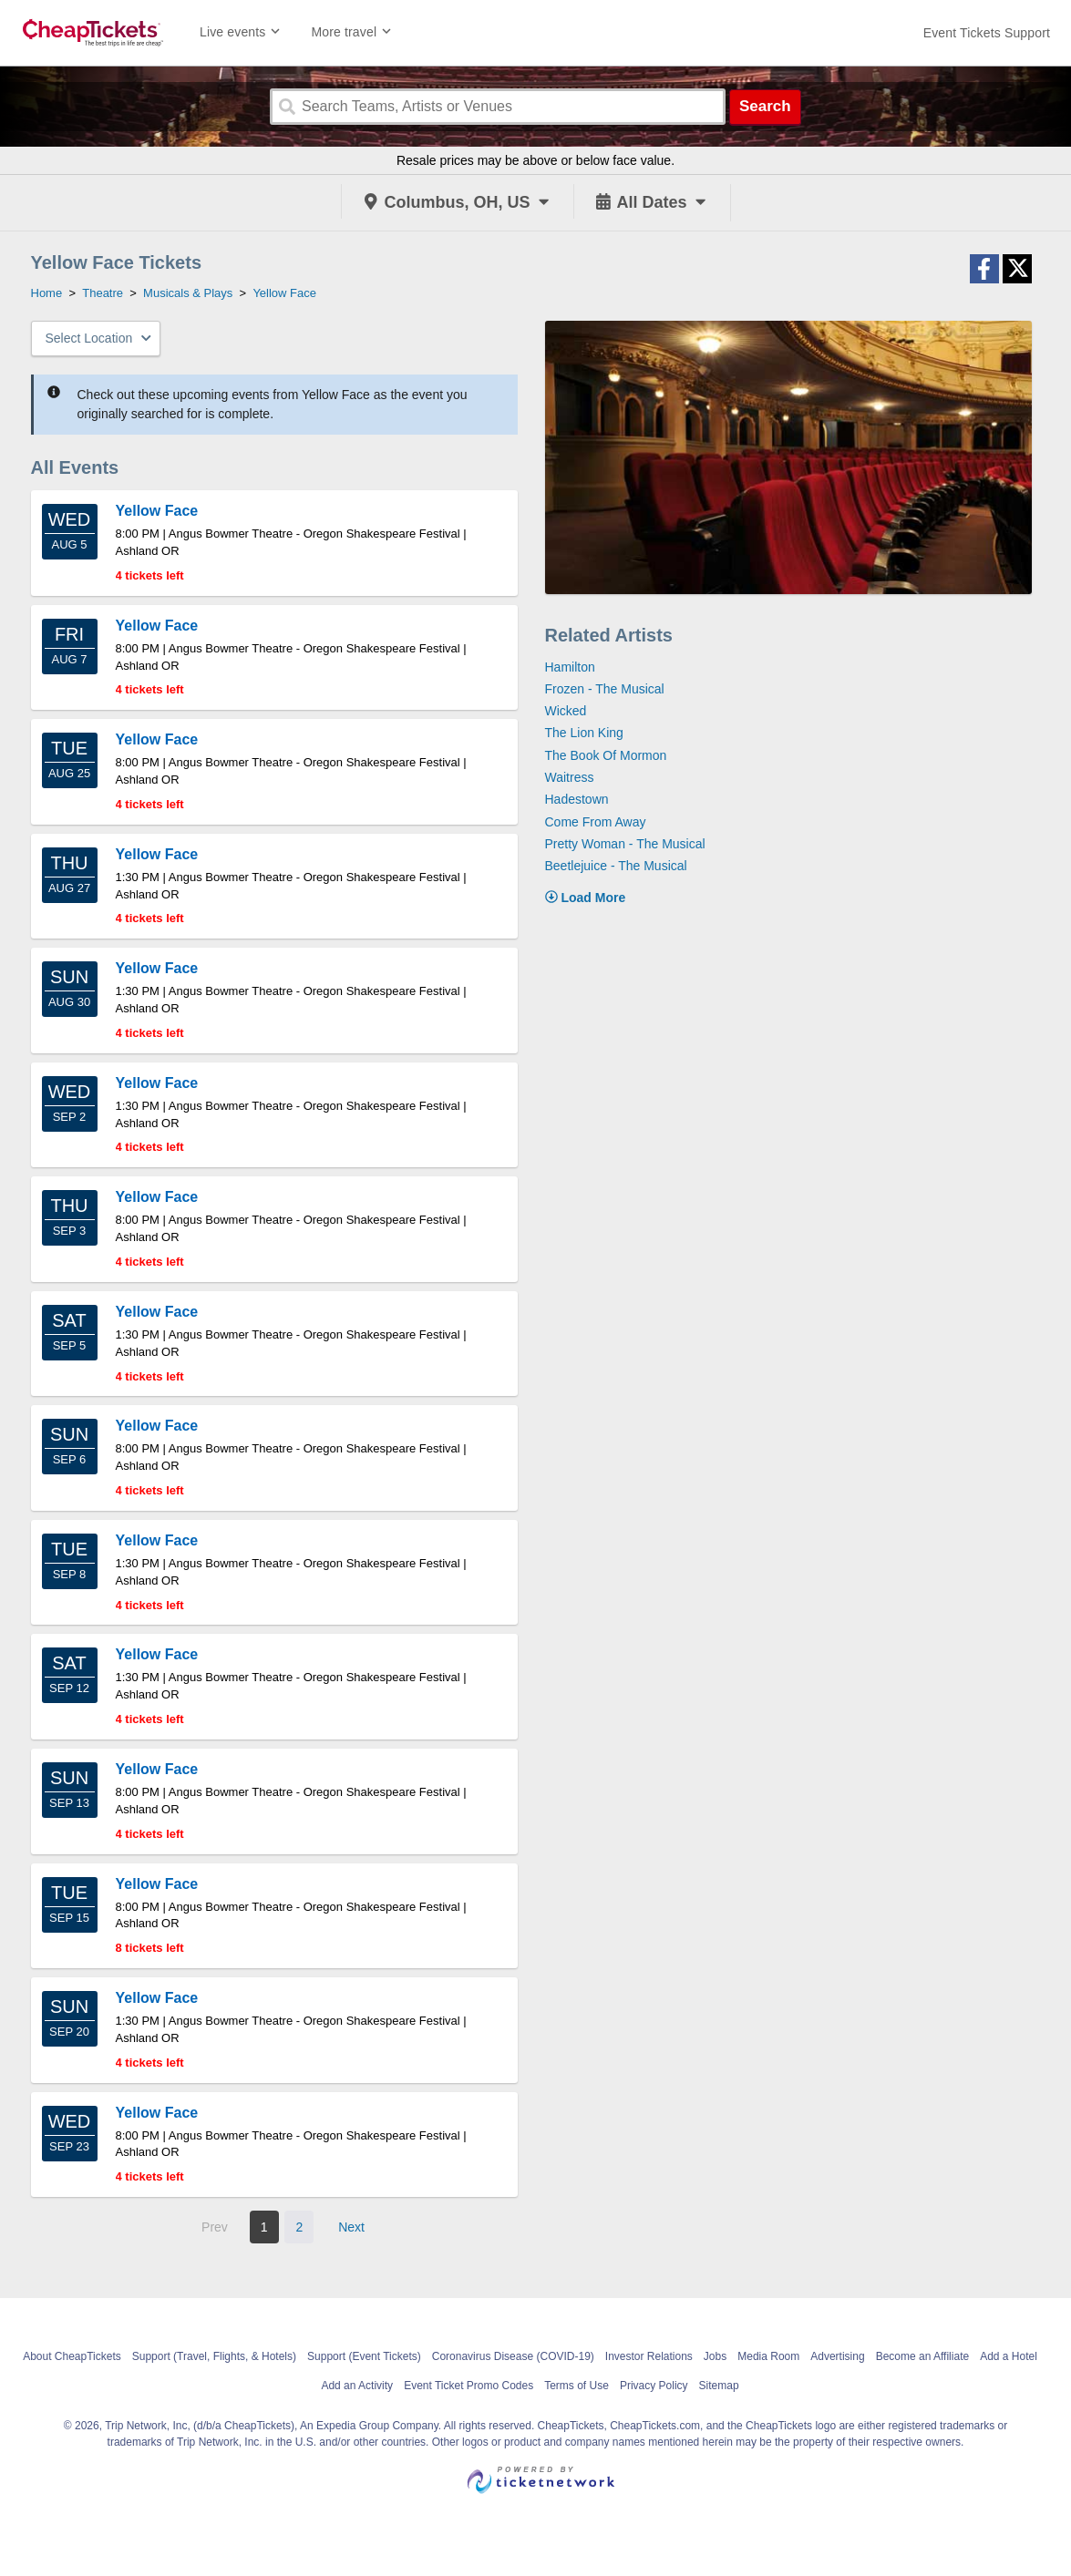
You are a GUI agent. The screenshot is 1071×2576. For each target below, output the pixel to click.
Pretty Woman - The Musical (625, 843)
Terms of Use (576, 2385)
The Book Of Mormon (606, 755)
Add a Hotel (1008, 2356)
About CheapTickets (72, 2356)
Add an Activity (357, 2385)
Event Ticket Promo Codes (468, 2385)
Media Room (768, 2356)
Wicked (566, 710)
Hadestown (577, 799)
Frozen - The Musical (604, 689)
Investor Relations (649, 2356)
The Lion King (584, 732)
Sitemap (719, 2385)
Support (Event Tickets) (364, 2356)
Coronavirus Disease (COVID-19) (513, 2356)
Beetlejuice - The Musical (616, 865)
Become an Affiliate (923, 2356)
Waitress (569, 777)
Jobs (715, 2356)
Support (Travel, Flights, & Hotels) (214, 2356)
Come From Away (595, 822)
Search (765, 106)
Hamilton (570, 667)
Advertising (837, 2356)
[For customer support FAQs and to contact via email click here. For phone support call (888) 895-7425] (987, 33)
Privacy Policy (654, 2385)
